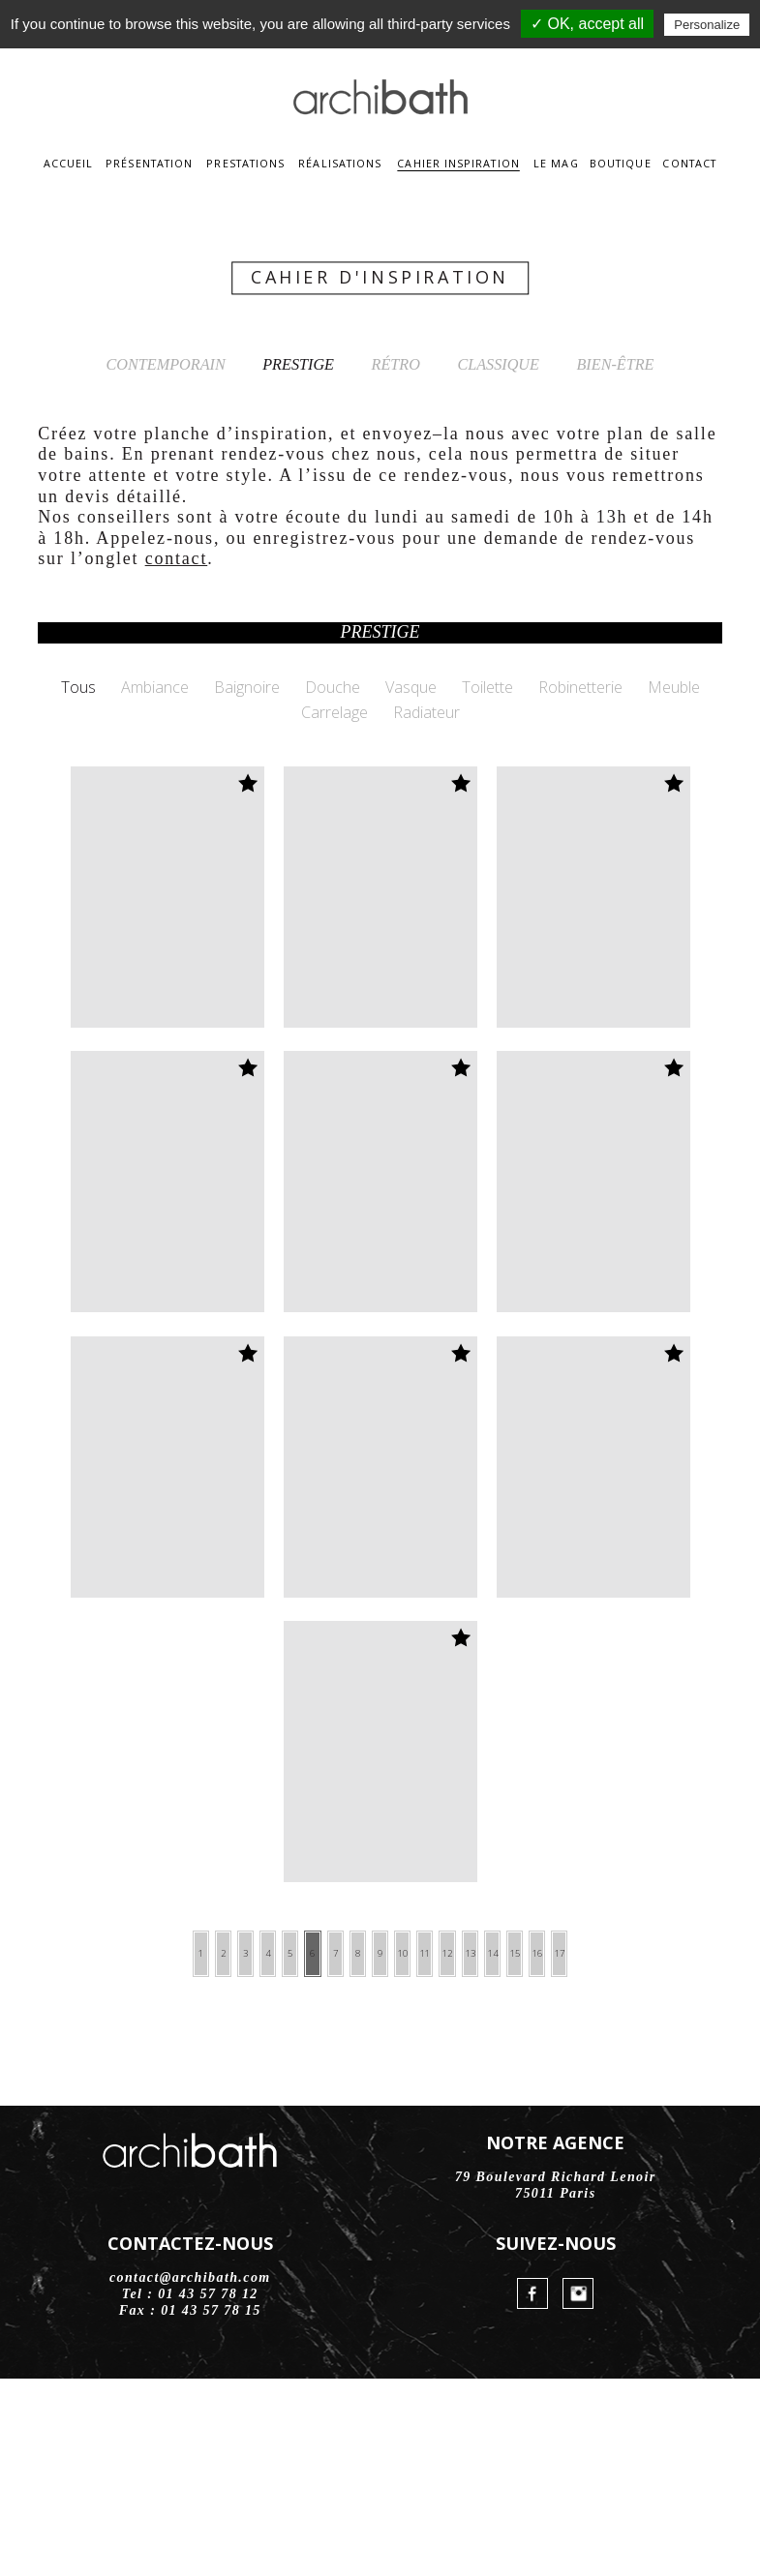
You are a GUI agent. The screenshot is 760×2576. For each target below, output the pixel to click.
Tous (78, 880)
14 (574, 2150)
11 (458, 2150)
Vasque (411, 880)
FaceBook (532, 2490)
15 (613, 2150)
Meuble (674, 880)
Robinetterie (580, 880)
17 (690, 2150)
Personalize (707, 24)
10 (419, 2150)
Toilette (487, 880)
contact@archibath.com (190, 2475)
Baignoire (247, 880)
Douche (332, 880)
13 (535, 2150)
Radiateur (426, 905)
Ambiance (155, 880)
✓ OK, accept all (587, 23)
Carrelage (334, 905)
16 (651, 2150)
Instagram (577, 2490)
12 (496, 2150)
